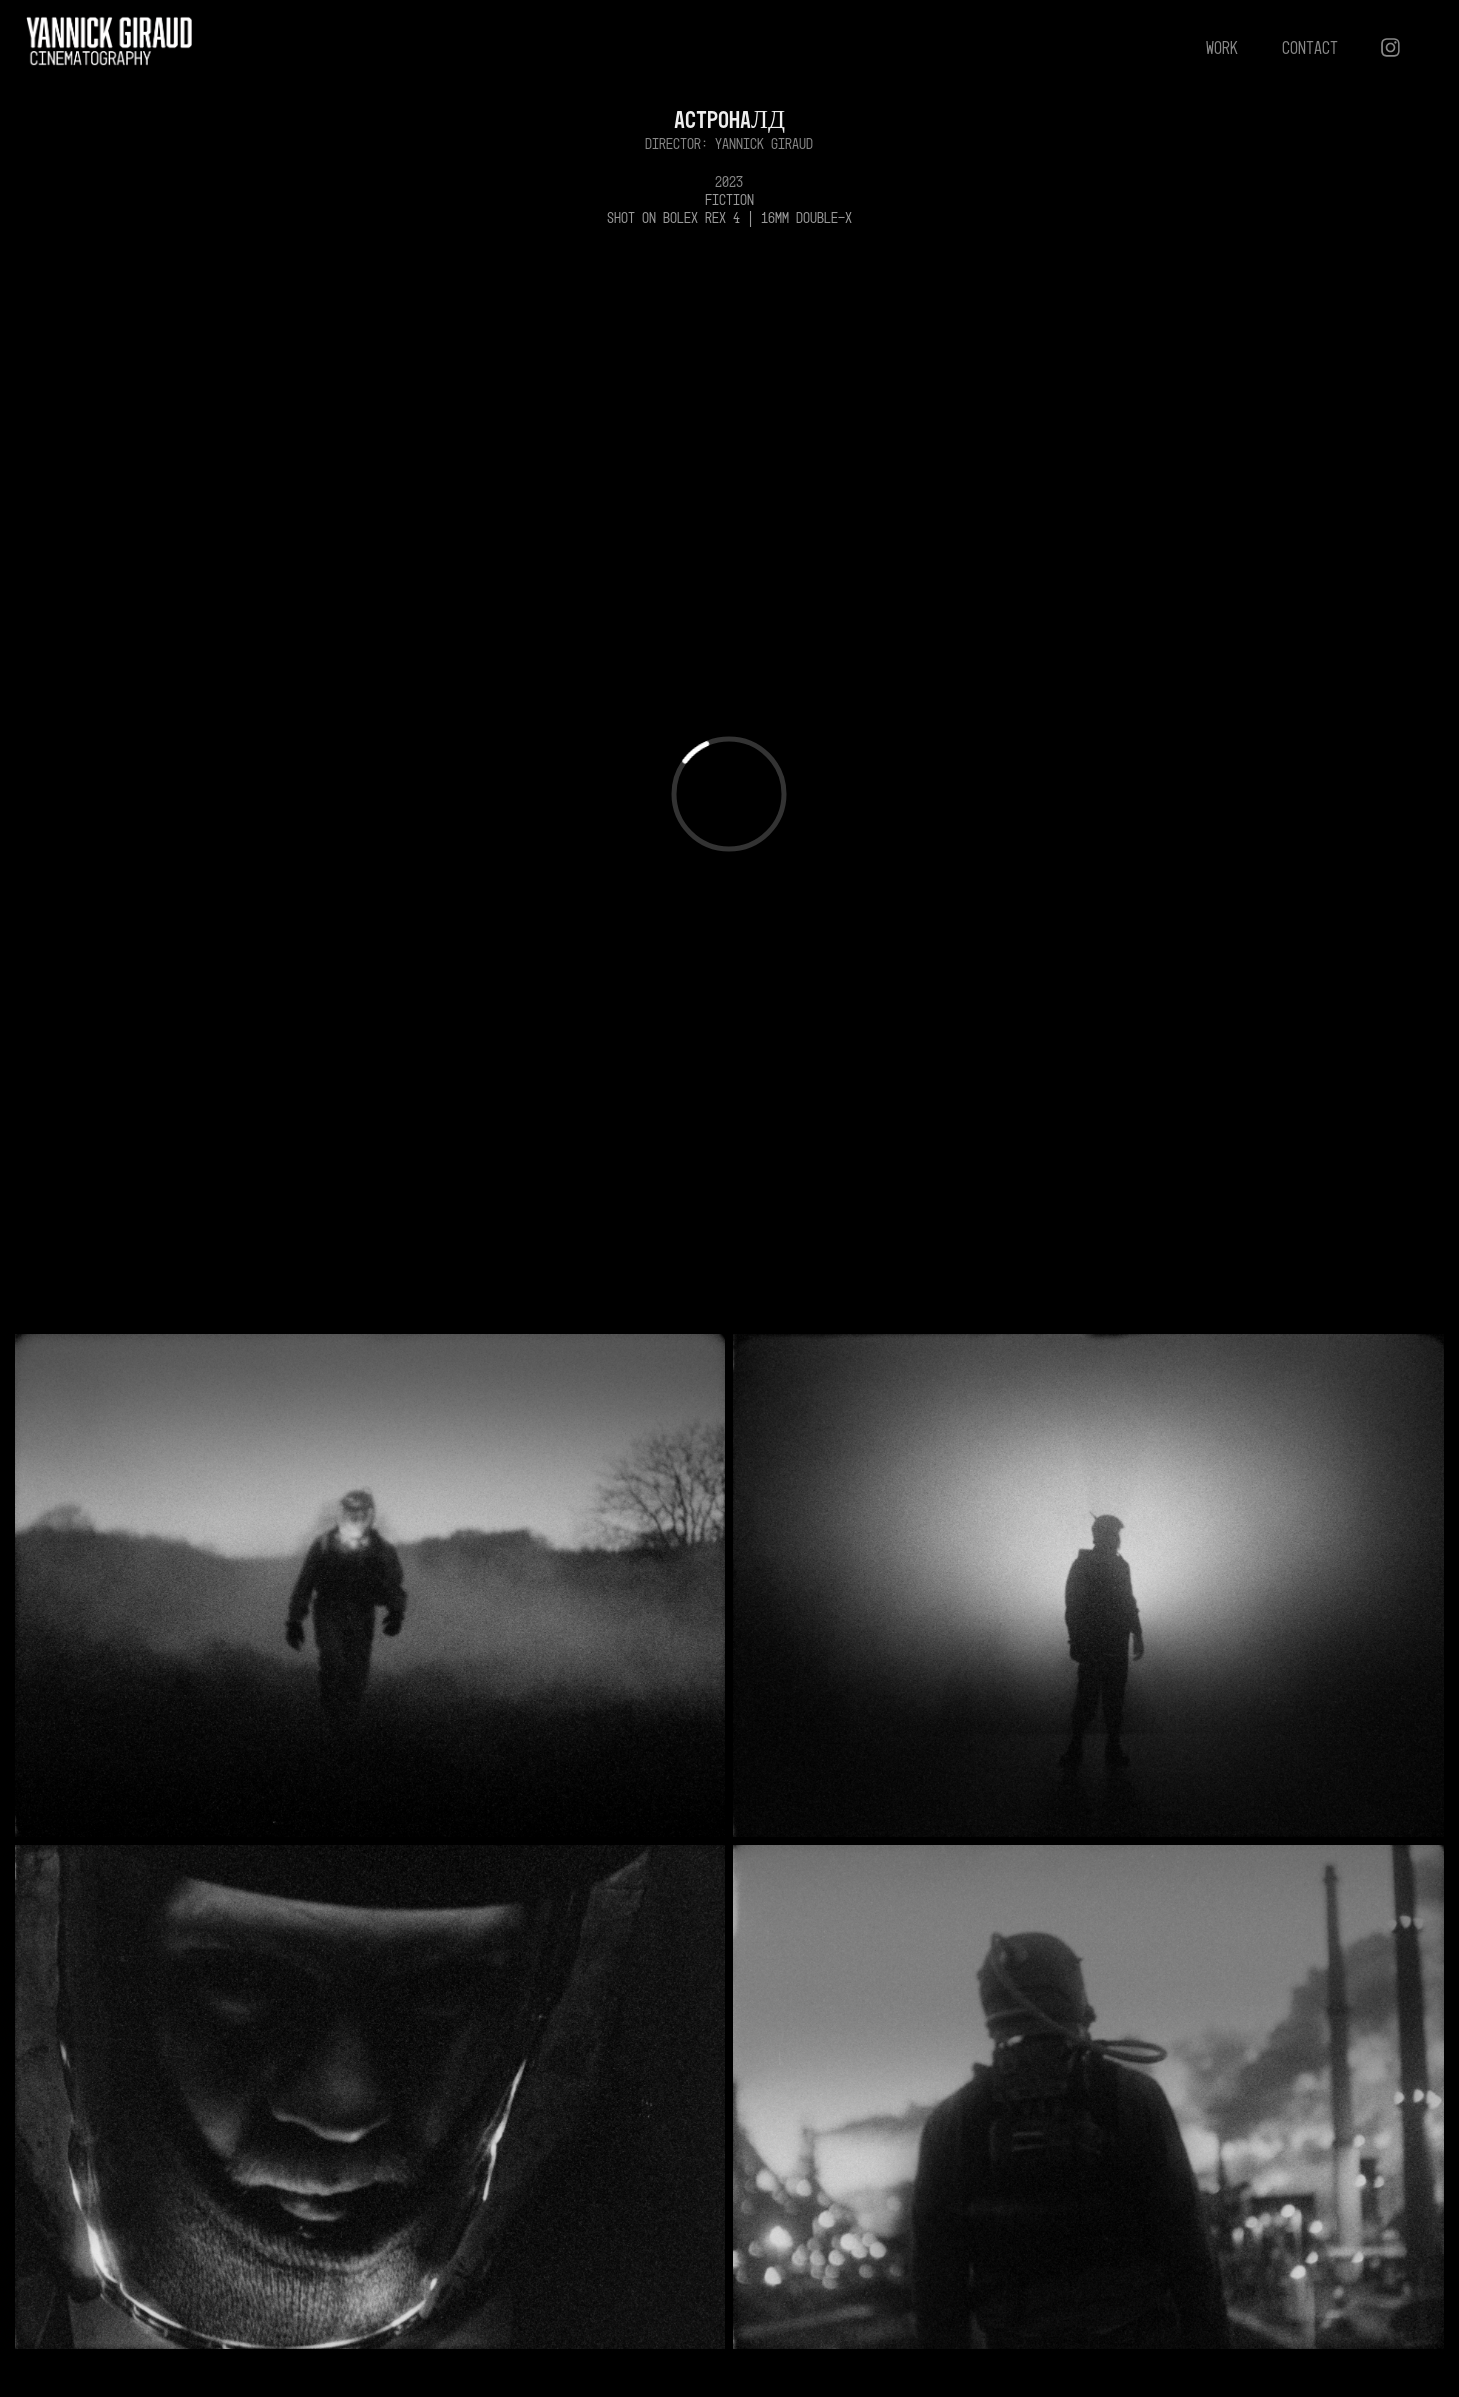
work (1222, 47)
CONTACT (1310, 47)
